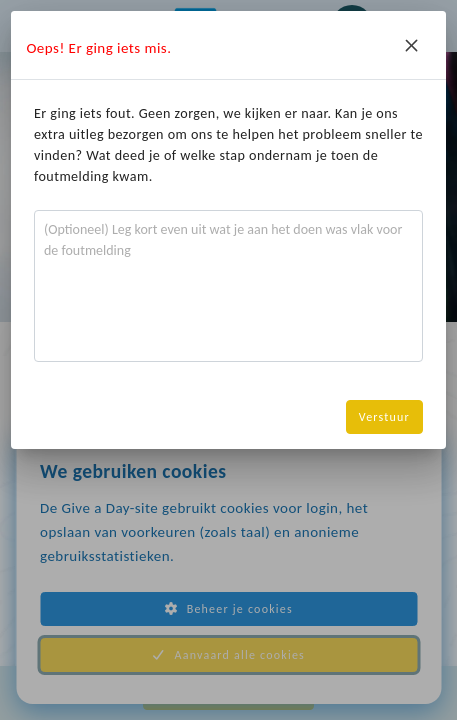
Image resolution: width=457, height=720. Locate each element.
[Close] (412, 45)
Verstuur (384, 417)
